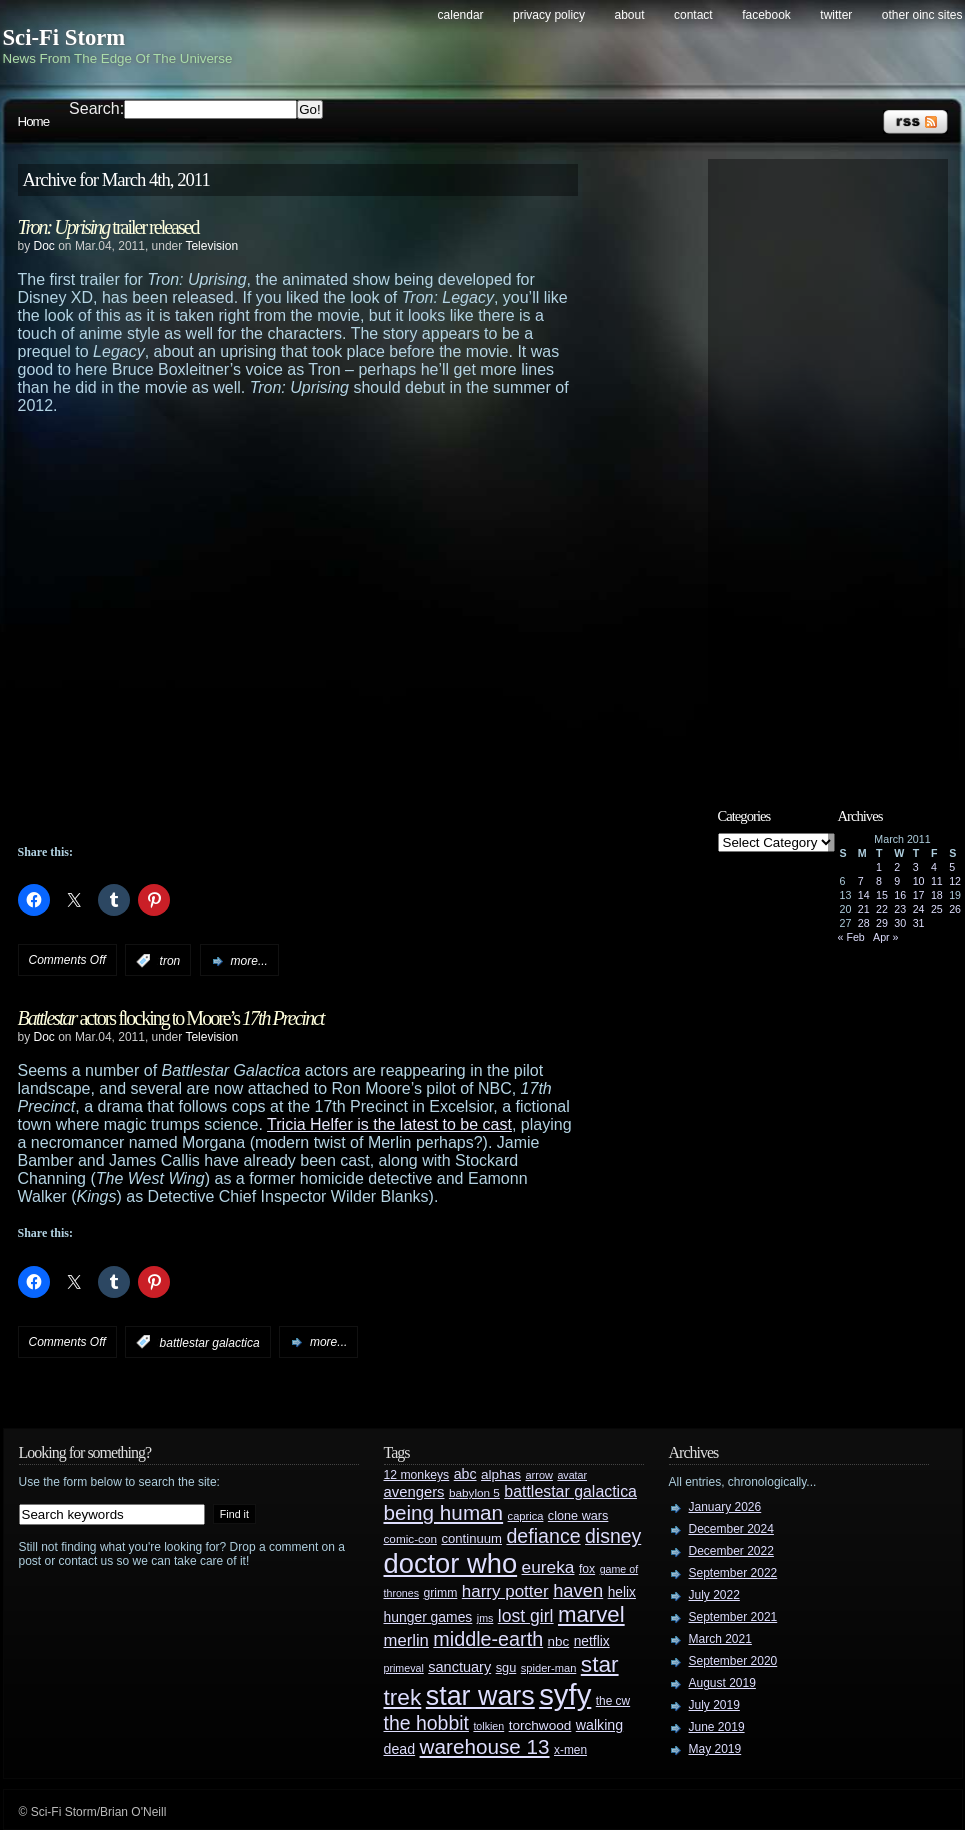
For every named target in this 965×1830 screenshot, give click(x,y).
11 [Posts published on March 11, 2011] (937, 881)
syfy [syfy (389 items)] (565, 1694)
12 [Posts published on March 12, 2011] (955, 881)
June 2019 (717, 1727)
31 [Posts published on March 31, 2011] (919, 923)
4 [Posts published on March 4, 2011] (934, 867)
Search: (96, 108)
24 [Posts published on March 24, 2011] (919, 909)
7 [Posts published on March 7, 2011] (861, 881)
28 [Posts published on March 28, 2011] (864, 923)
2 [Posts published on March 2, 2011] (897, 867)
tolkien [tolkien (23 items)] (488, 1726)
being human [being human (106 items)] (444, 1512)
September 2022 (733, 1573)
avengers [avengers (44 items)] (414, 1492)
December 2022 (731, 1551)
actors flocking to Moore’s (171, 1018)
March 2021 (720, 1639)
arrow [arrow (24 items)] (539, 1475)
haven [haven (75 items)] (578, 1590)
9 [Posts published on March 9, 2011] (897, 881)
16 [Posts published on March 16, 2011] (900, 895)
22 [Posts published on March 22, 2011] (882, 909)
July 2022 (714, 1595)
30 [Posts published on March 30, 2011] (900, 923)
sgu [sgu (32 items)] (506, 1667)
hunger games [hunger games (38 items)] (428, 1617)
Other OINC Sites (922, 15)
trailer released (108, 227)
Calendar (461, 15)
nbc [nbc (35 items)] (559, 1641)
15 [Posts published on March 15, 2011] (882, 895)
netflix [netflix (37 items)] (592, 1641)
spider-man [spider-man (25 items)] (549, 1668)
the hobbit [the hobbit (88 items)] (426, 1723)
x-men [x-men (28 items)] (570, 1750)
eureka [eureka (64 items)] (548, 1567)
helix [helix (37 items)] (622, 1592)
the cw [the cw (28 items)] (613, 1701)
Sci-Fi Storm (64, 37)
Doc (44, 246)
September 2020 (733, 1661)
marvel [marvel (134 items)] (591, 1614)
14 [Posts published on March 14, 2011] (864, 895)
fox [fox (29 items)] (587, 1569)
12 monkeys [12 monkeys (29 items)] (417, 1475)
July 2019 (714, 1705)
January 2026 (725, 1507)
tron (170, 961)
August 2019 (722, 1683)
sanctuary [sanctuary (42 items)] (459, 1667)
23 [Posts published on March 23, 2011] (900, 909)
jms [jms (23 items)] (485, 1618)
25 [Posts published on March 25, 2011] (937, 909)
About (630, 15)
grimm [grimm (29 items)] (441, 1593)
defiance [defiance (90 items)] (543, 1536)
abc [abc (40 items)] (465, 1474)
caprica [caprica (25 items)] (526, 1516)
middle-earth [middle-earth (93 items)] (488, 1639)
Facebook (766, 15)
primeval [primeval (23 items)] (404, 1668)
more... (249, 961)
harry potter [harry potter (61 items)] (505, 1591)
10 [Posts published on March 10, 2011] (919, 881)
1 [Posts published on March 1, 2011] (879, 867)
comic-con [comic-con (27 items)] (410, 1538)
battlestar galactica (210, 1342)
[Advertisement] (838, 467)
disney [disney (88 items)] (613, 1536)
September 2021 (733, 1617)
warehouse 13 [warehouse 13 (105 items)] (485, 1746)
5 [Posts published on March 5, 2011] (952, 867)
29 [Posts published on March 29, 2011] (882, 923)
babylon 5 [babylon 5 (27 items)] (474, 1492)
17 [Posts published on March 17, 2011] (919, 895)
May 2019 (715, 1749)
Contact (693, 15)
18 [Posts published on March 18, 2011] (937, 895)
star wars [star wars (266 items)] (480, 1696)
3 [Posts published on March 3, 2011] (916, 867)
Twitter (836, 15)
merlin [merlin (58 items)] (406, 1640)
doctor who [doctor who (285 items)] (451, 1563)
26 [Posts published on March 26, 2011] (955, 909)
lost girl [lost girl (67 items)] (526, 1616)
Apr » (885, 937)
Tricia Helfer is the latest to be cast (389, 1124)
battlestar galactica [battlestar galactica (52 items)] (570, 1491)
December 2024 (731, 1529)
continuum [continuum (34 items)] (471, 1538)
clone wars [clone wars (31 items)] (578, 1516)
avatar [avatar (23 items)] (572, 1475)
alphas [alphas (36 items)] (501, 1474)
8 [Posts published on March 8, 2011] (879, 881)
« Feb (851, 937)
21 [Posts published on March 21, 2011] (864, 909)
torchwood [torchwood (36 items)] (540, 1725)
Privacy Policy (549, 15)
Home (34, 121)
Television (211, 246)
